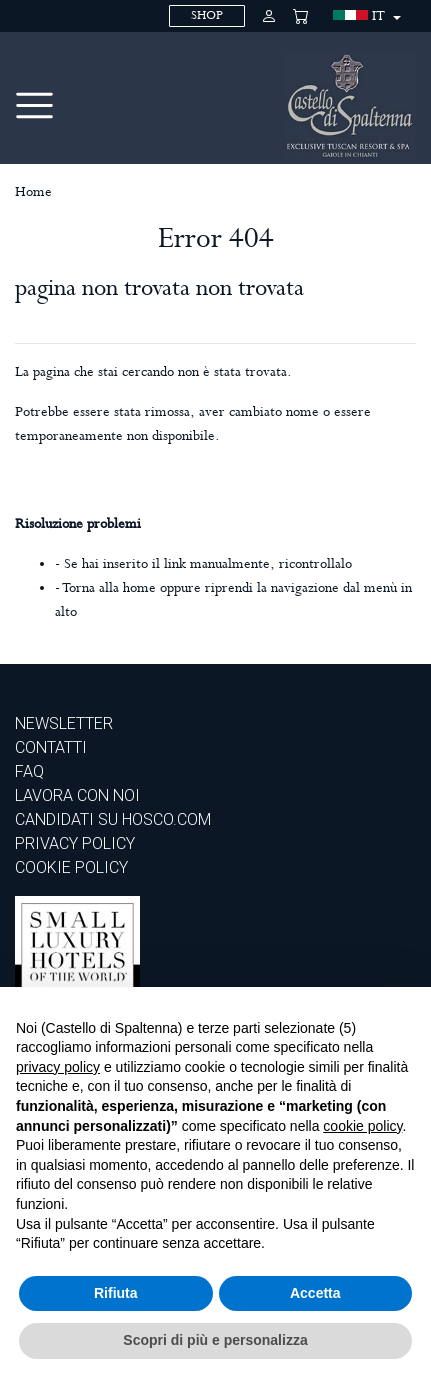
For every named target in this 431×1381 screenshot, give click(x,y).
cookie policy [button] (362, 1126)
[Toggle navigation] (34, 105)
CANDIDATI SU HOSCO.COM (113, 819)
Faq (29, 771)
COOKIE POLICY (71, 867)
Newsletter (64, 723)
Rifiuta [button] (116, 1293)
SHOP (207, 15)
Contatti (51, 747)
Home (33, 192)
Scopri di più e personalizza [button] (215, 1340)
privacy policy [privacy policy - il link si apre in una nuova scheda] (58, 1067)
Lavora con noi (77, 795)
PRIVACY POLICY (75, 843)
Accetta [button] (315, 1293)
